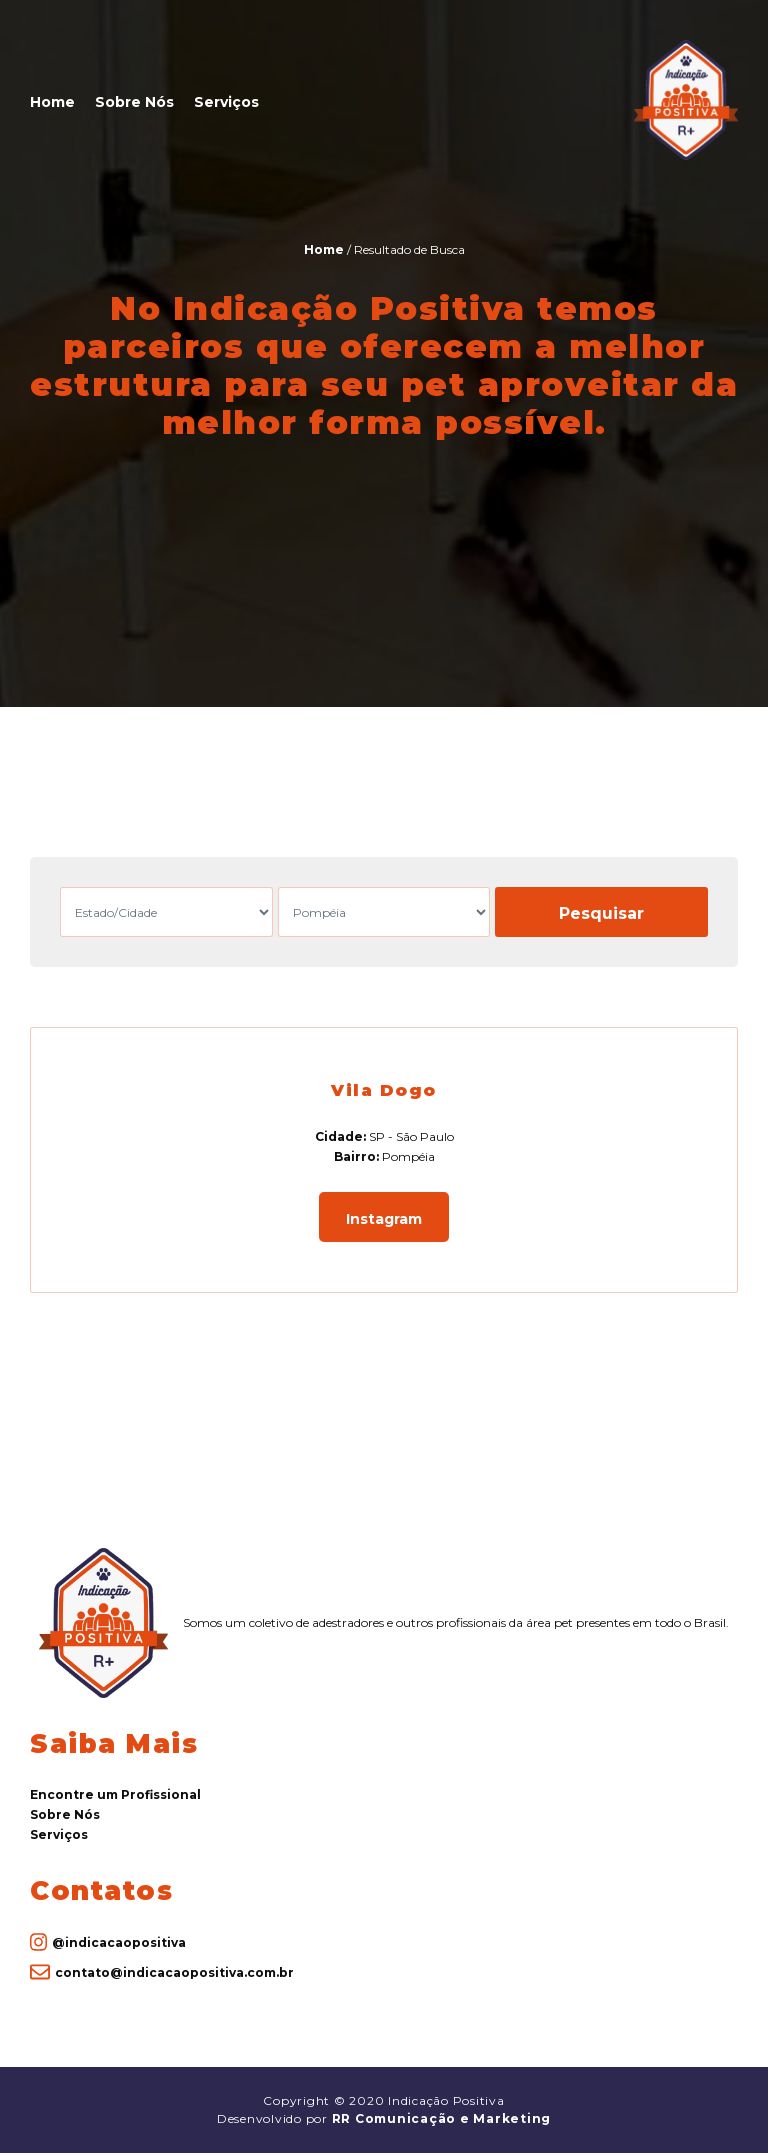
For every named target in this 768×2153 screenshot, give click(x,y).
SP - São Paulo (411, 1136)
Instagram (384, 1219)
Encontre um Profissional (115, 1794)
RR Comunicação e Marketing (442, 2118)
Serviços (226, 102)
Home (52, 102)
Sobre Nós (134, 102)
